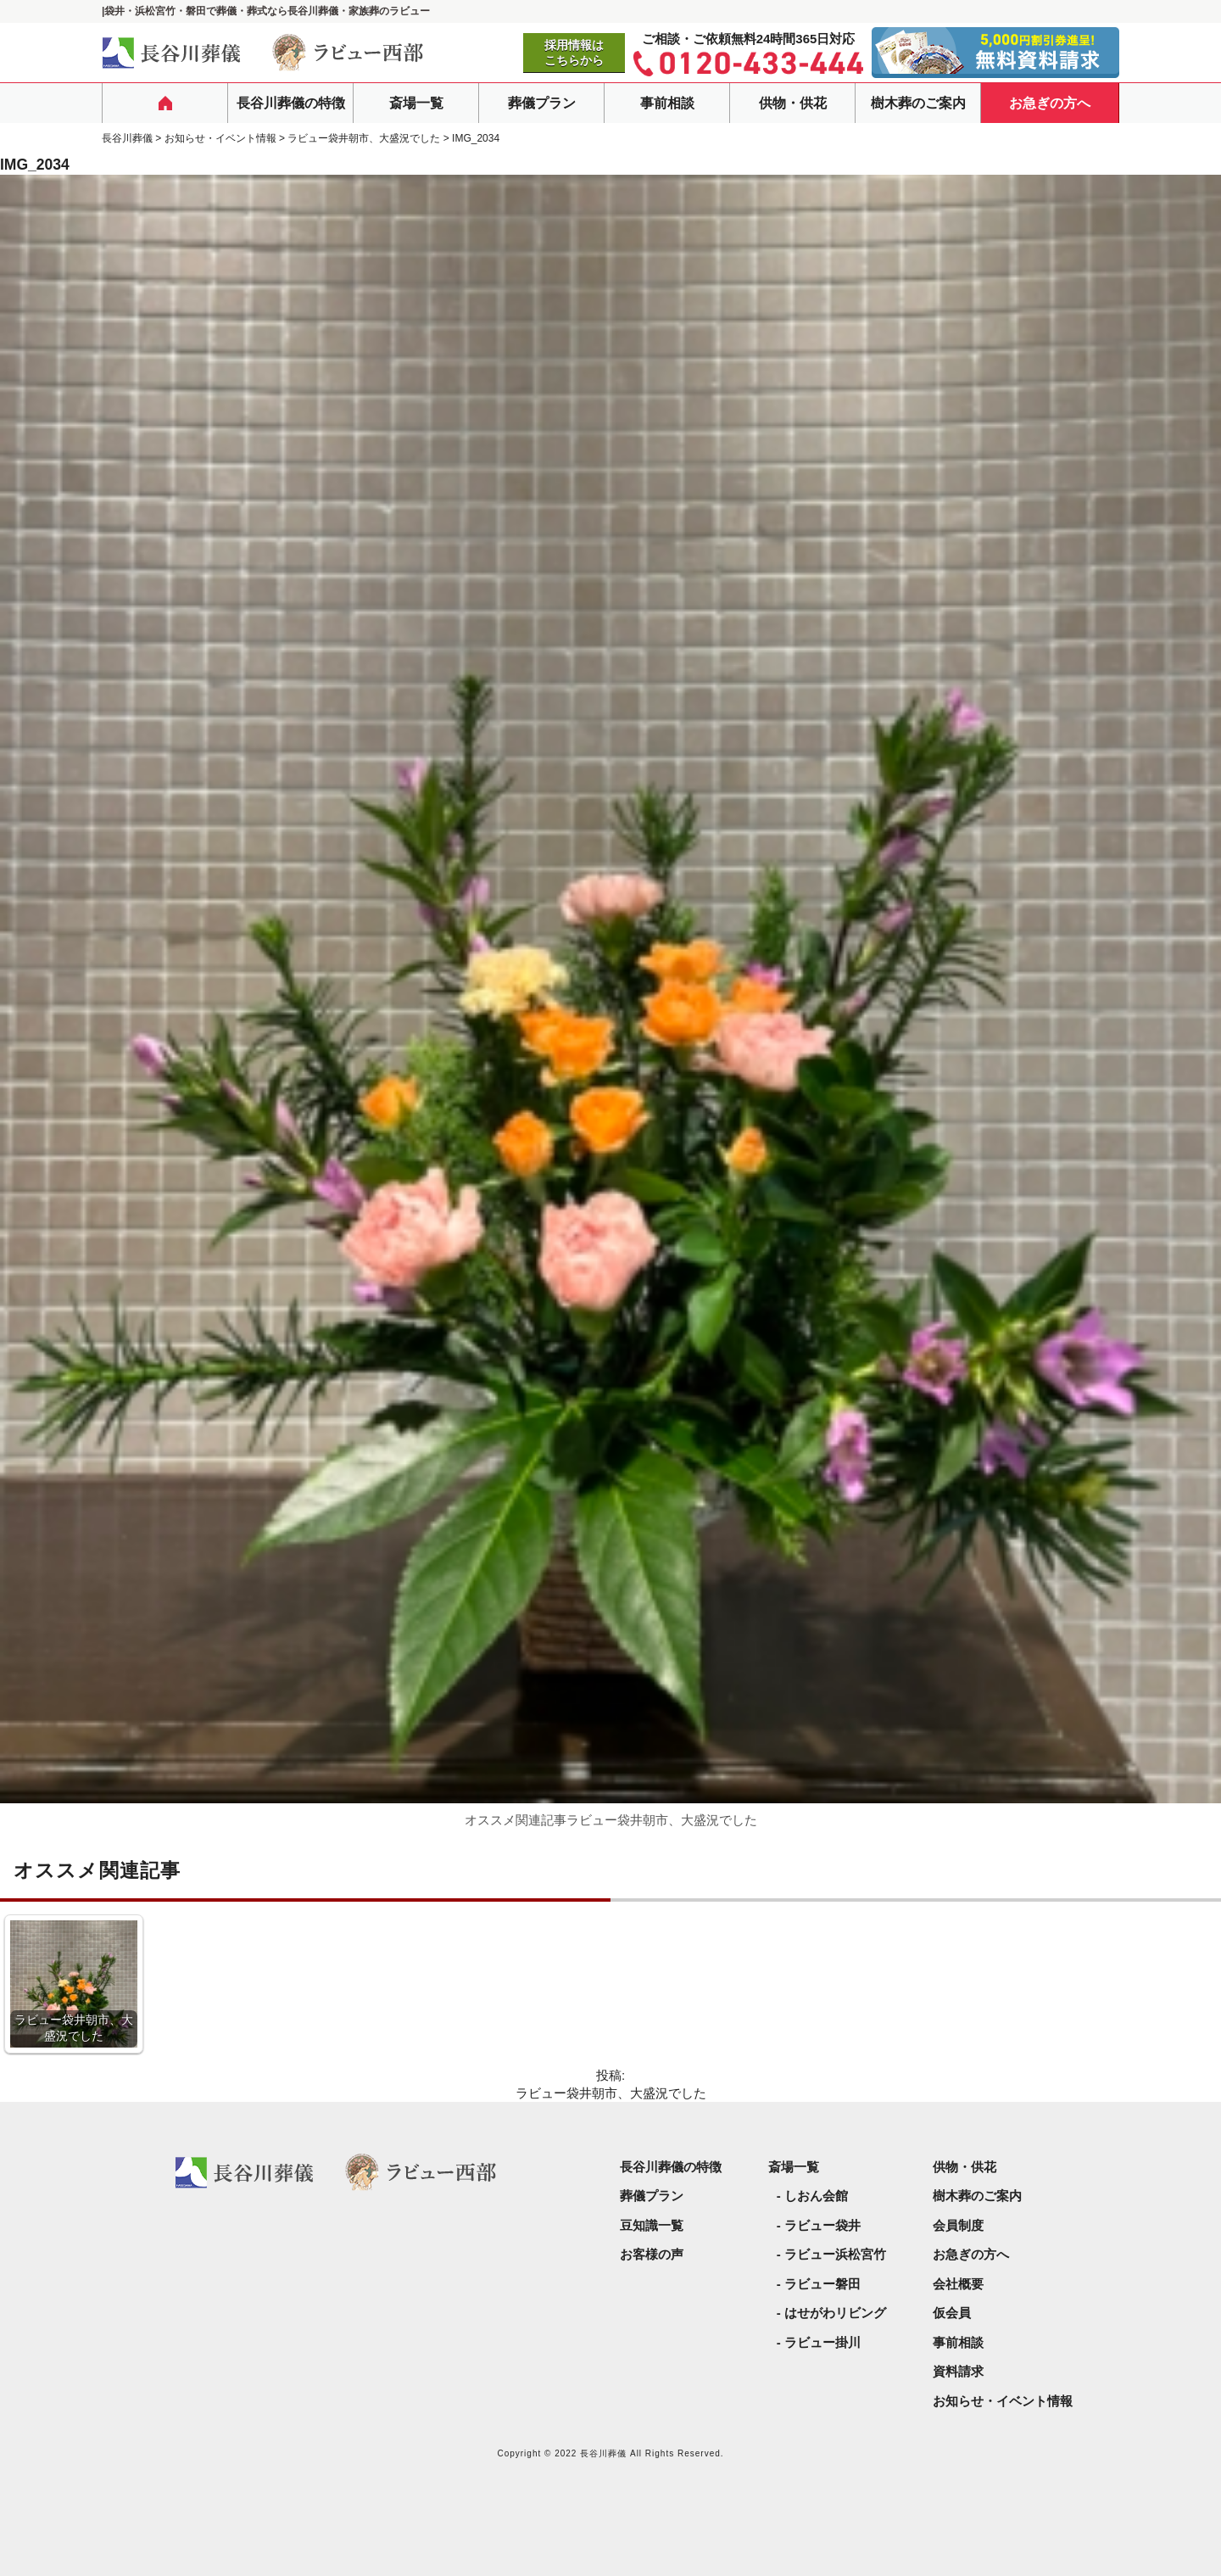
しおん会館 (816, 2195)
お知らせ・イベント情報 (1003, 2401)
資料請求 (958, 2371)
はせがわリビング (835, 2312)
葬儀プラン (542, 103)
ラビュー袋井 (822, 2225)
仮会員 (952, 2312)
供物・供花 (793, 103)
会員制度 (958, 2225)
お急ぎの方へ (1049, 103)
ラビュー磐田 (822, 2284)
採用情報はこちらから (574, 52)
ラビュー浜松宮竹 (835, 2254)
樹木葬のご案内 (918, 103)
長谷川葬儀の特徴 (291, 103)
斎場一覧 (416, 103)
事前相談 (667, 103)
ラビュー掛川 (822, 2342)
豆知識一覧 (651, 2225)
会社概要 (958, 2284)
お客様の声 (651, 2254)
